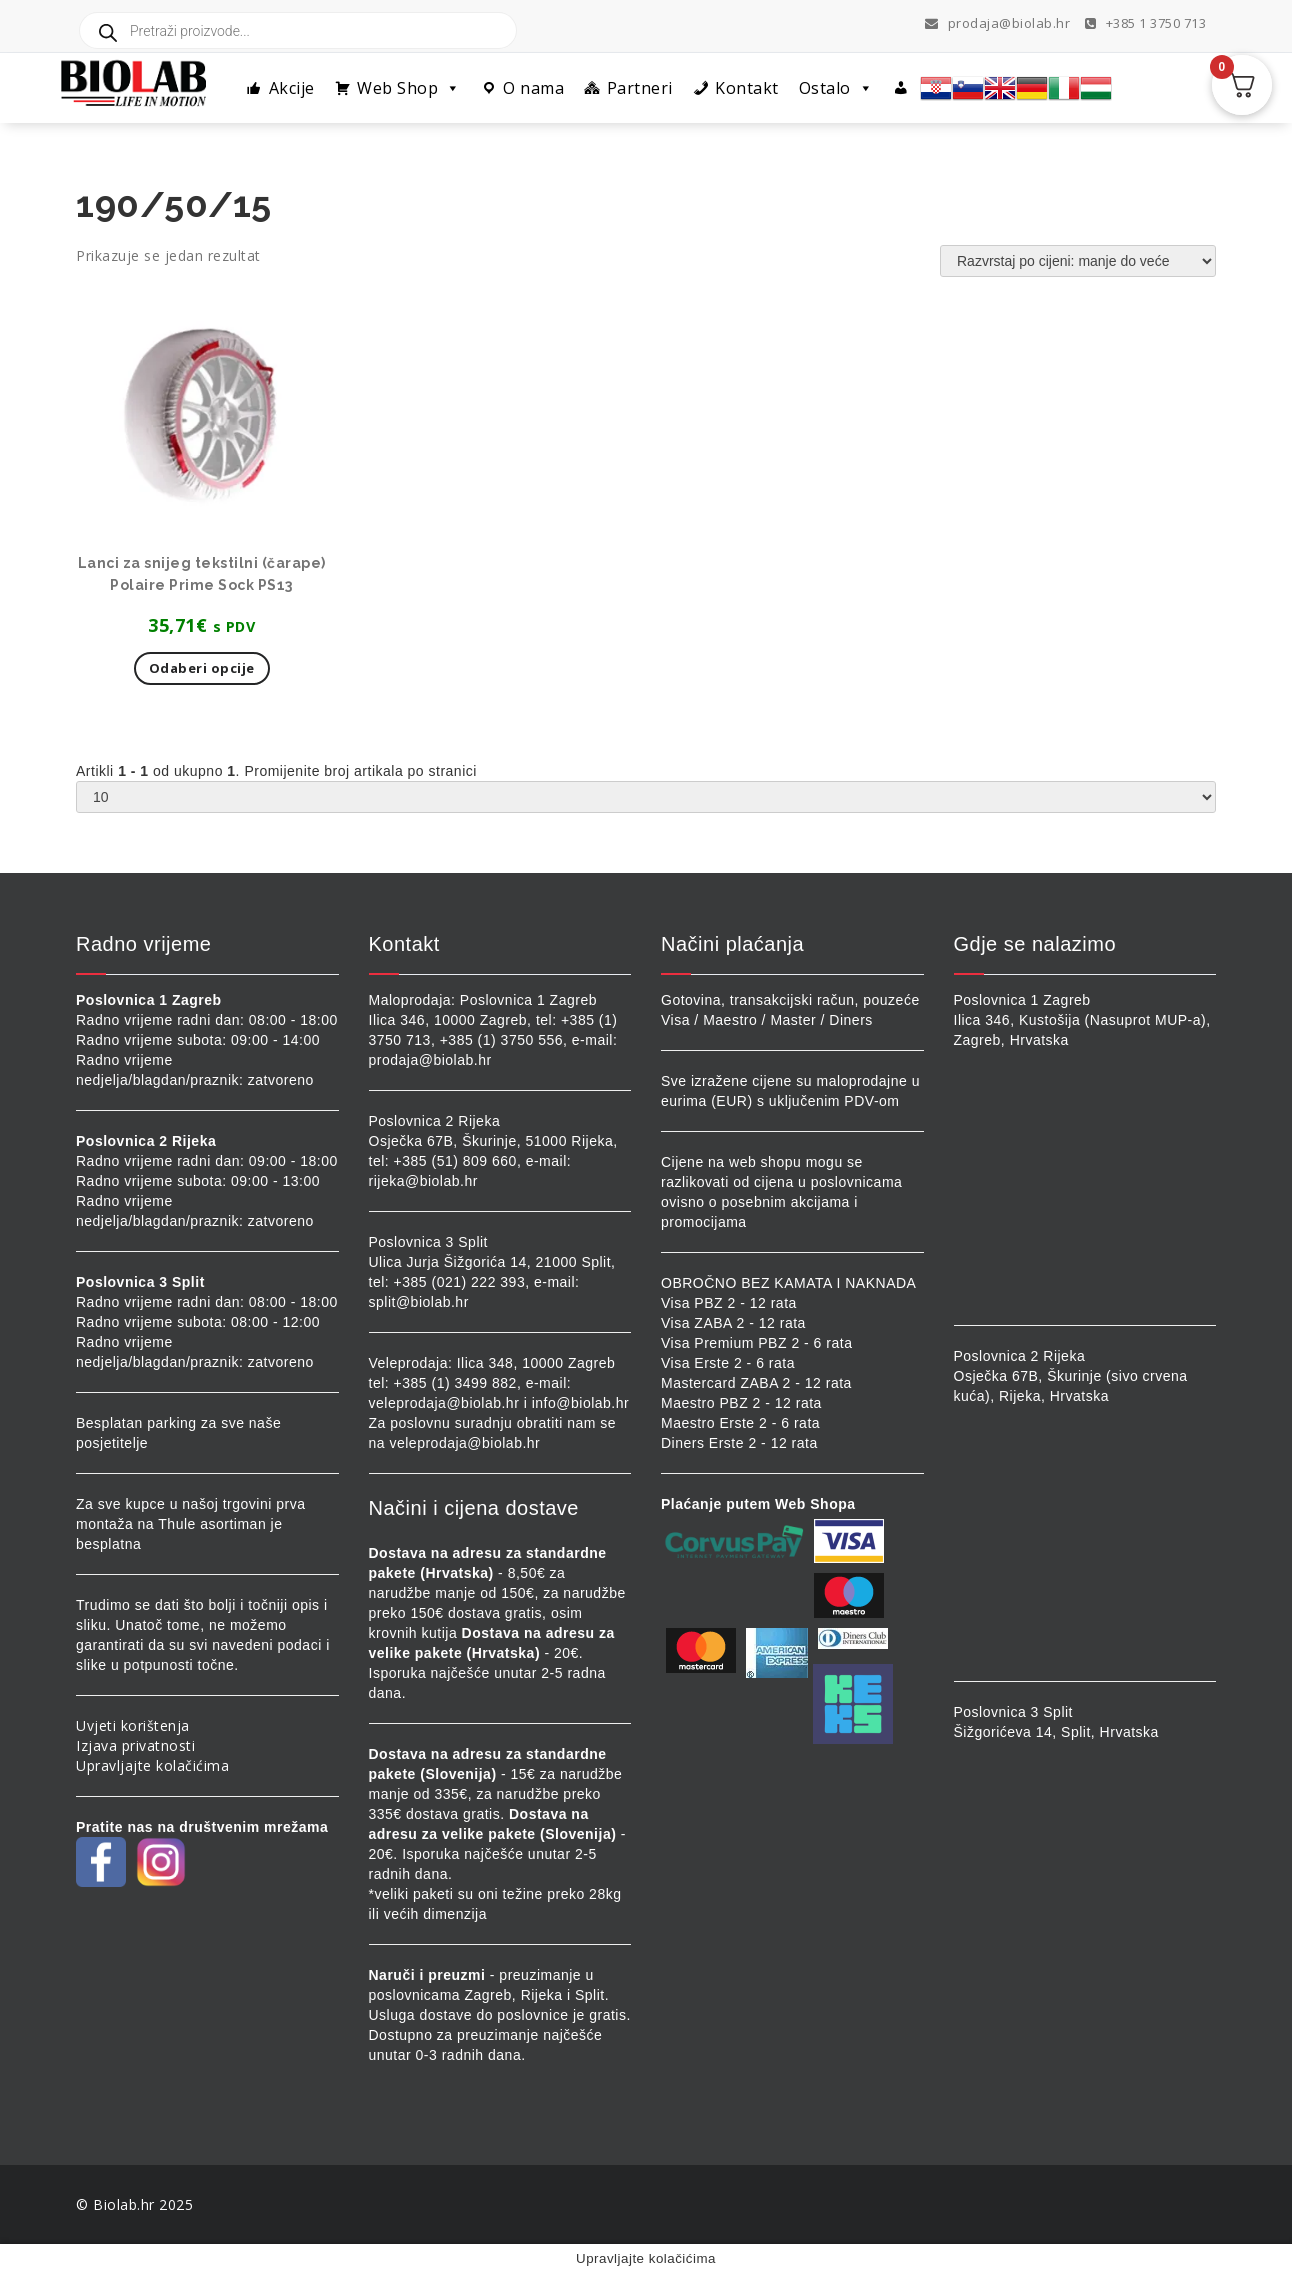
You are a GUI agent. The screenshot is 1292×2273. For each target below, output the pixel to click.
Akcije (292, 88)
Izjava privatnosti (135, 1745)
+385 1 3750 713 (1146, 23)
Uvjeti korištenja (133, 1725)
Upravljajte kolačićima (152, 1765)
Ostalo (836, 88)
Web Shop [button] (409, 88)
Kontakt (747, 88)
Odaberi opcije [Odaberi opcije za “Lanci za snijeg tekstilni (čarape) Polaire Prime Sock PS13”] (202, 668)
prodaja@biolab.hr (998, 23)
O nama (533, 88)
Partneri (640, 88)
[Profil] (901, 88)
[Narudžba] (1078, 261)
